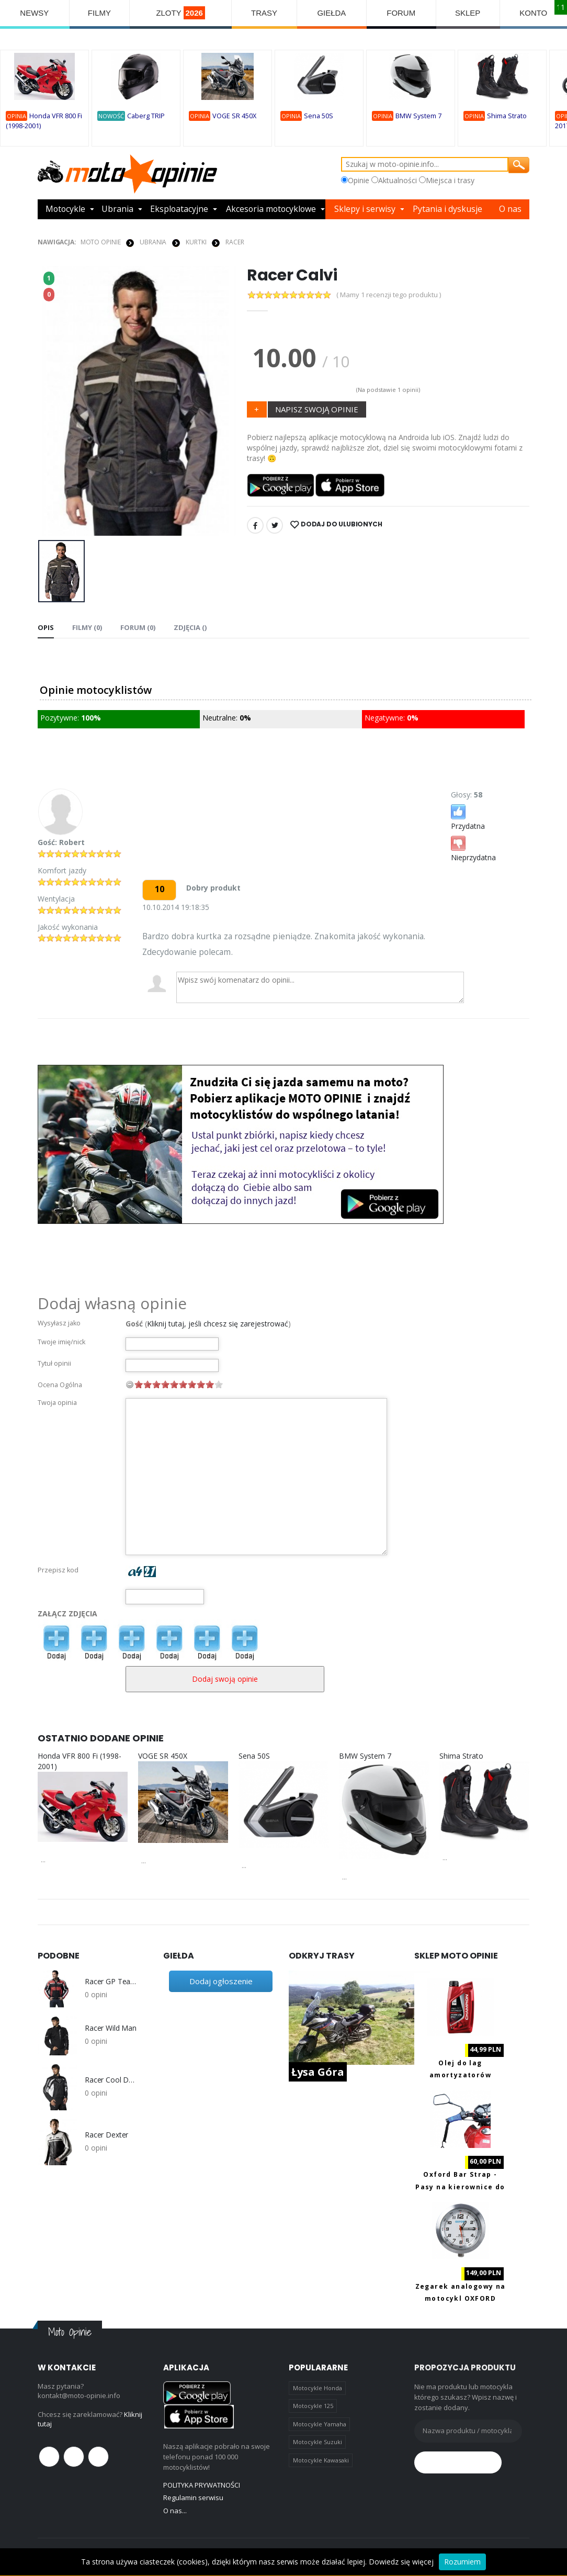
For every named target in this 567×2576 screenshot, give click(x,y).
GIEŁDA (331, 12)
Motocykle (66, 209)
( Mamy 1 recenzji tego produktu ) (388, 294)
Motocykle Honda (317, 2388)
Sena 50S (318, 115)
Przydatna (468, 816)
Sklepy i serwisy (365, 209)
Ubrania (118, 209)
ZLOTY (180, 12)
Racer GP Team (111, 1981)
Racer (234, 242)
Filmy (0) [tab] (87, 627)
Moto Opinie (101, 242)
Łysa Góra (317, 2072)
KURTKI (196, 242)
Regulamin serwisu (193, 2497)
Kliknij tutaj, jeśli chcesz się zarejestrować (217, 1324)
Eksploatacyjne (179, 209)
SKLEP (467, 12)
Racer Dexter (106, 2135)
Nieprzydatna (473, 848)
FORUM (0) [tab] (137, 627)
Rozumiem (462, 2562)
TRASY (264, 12)
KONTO (533, 12)
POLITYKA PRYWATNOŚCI (201, 2485)
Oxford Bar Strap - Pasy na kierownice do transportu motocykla (460, 2186)
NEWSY (34, 12)
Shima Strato (507, 115)
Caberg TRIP (146, 115)
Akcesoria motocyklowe (272, 209)
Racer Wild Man (111, 2028)
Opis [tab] (46, 627)
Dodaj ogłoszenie (221, 1981)
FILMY (99, 12)
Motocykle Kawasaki (321, 2460)
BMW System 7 (418, 115)
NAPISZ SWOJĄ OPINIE (316, 409)
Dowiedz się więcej (401, 2562)
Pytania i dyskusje (448, 209)
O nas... (175, 2510)
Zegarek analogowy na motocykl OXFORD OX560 (460, 2298)
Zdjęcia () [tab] (190, 627)
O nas (511, 209)
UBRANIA (153, 242)
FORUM (401, 12)
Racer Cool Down (111, 2080)
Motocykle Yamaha (319, 2424)
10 (218, 1384)
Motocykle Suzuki (317, 2442)
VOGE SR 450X (234, 115)
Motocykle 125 (313, 2406)
